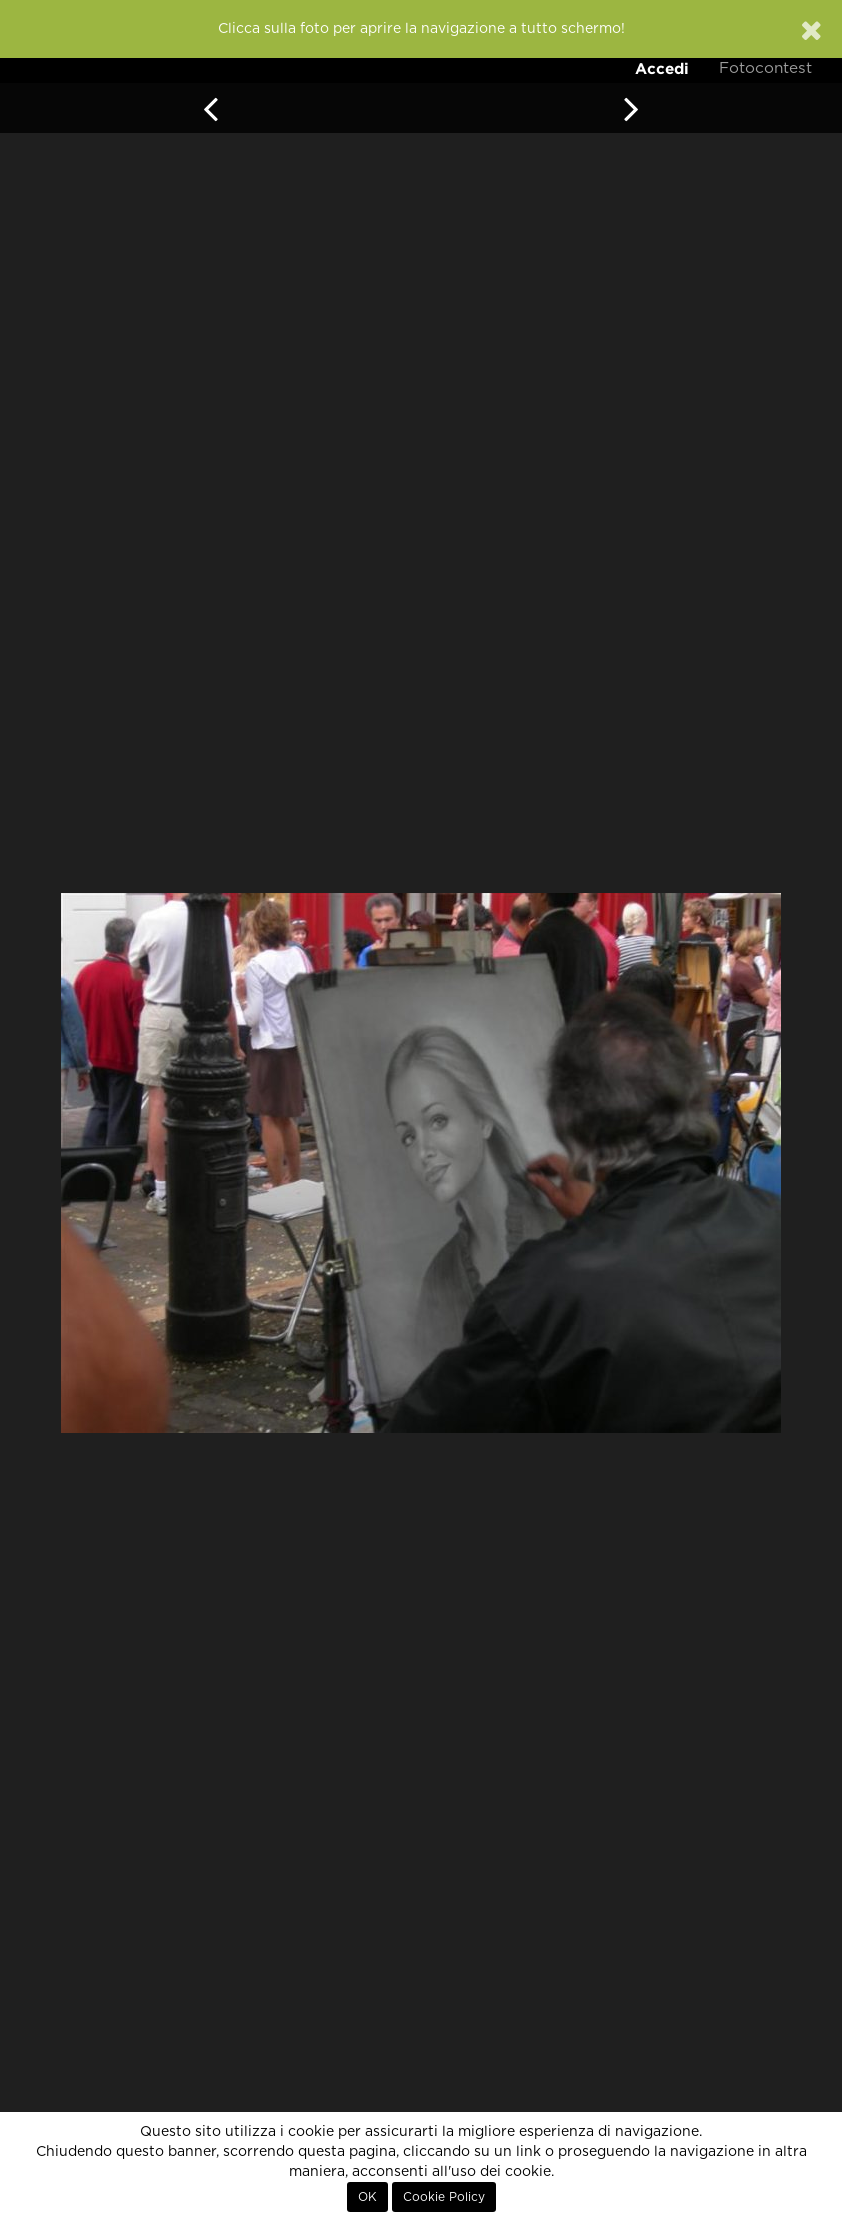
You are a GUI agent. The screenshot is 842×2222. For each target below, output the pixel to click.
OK (367, 2197)
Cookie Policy (444, 2197)
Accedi (662, 68)
